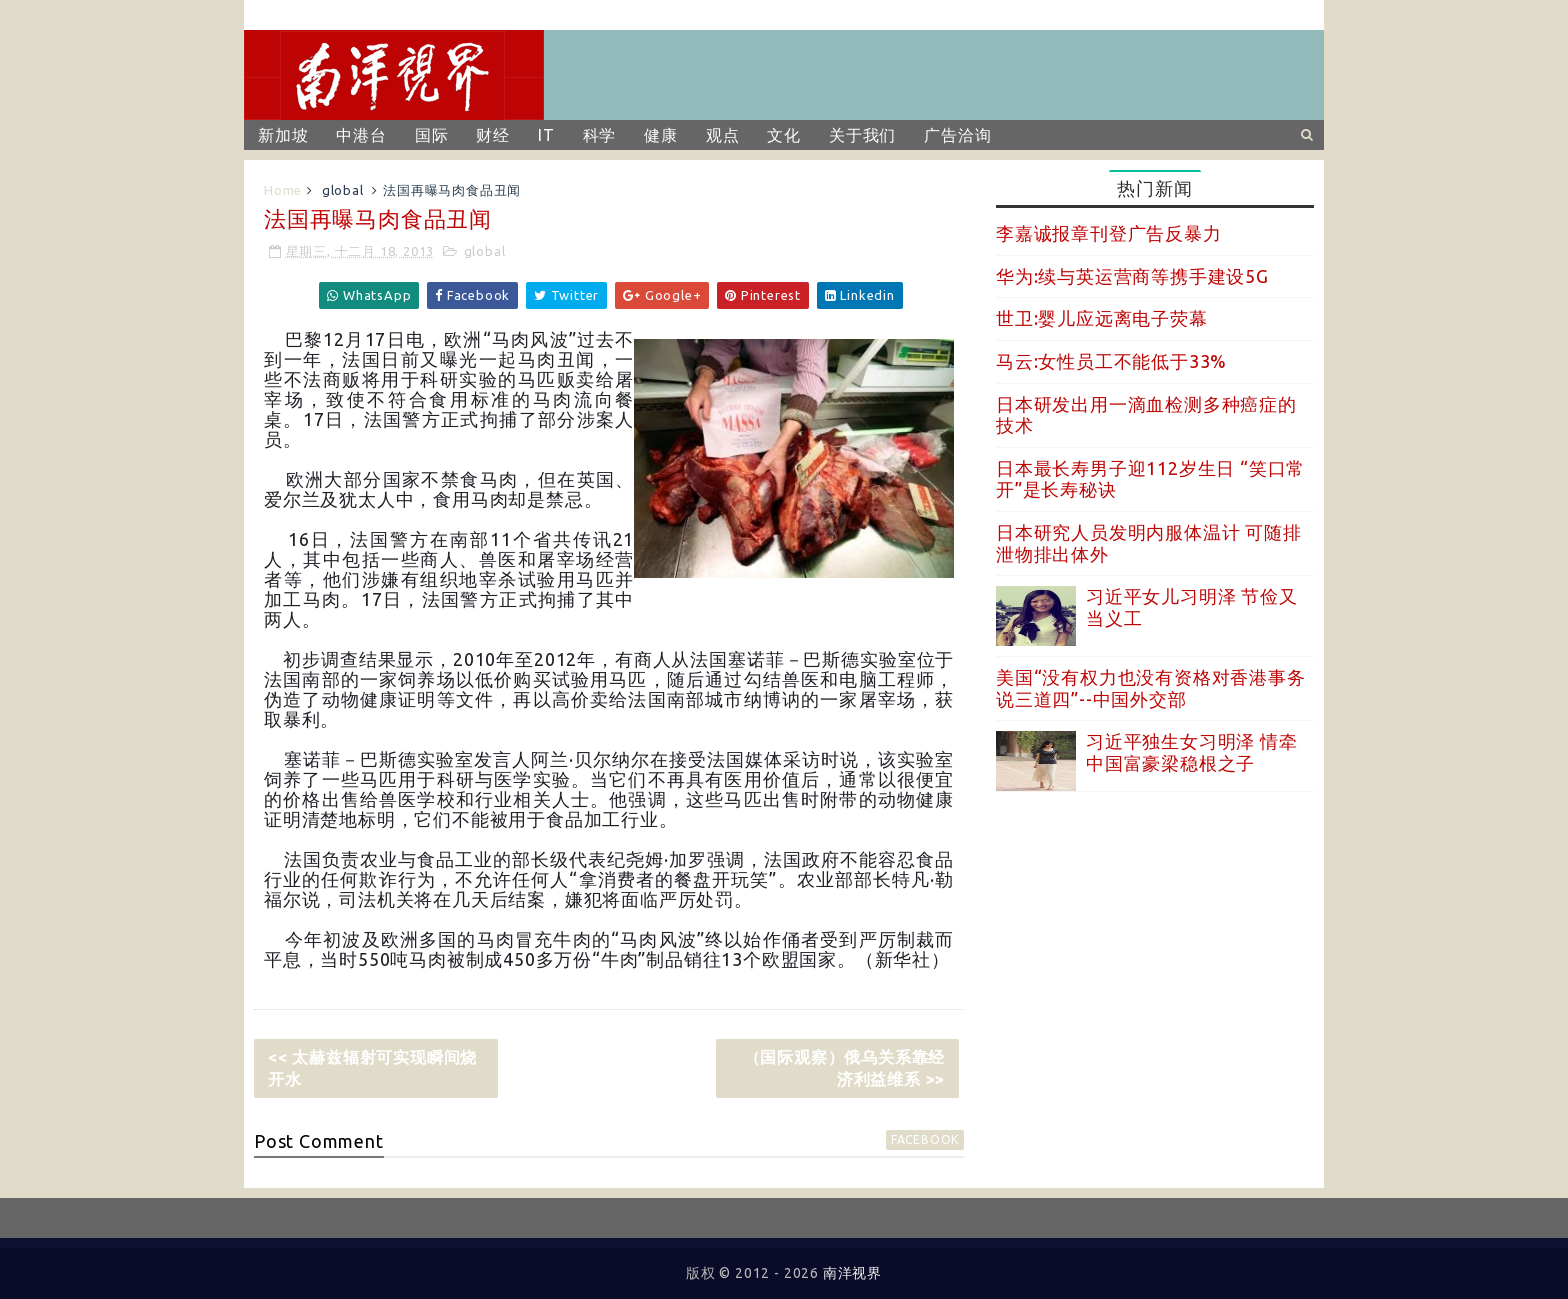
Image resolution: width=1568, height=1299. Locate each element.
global (343, 190)
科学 (600, 135)
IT (546, 135)
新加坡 (283, 135)
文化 (784, 135)
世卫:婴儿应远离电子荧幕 (1102, 318)
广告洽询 (957, 135)
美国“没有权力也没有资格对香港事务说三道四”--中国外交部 (1151, 688)
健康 (661, 135)
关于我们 (862, 135)
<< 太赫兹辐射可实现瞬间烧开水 (372, 1068)
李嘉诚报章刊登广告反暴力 (1109, 233)
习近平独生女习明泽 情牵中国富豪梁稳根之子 (1192, 752)
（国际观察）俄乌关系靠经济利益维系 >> (845, 1068)
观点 (723, 135)
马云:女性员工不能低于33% (1111, 361)
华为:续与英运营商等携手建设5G (1132, 276)
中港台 (361, 135)
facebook (925, 1139)
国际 (432, 135)
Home (283, 190)
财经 (493, 135)
